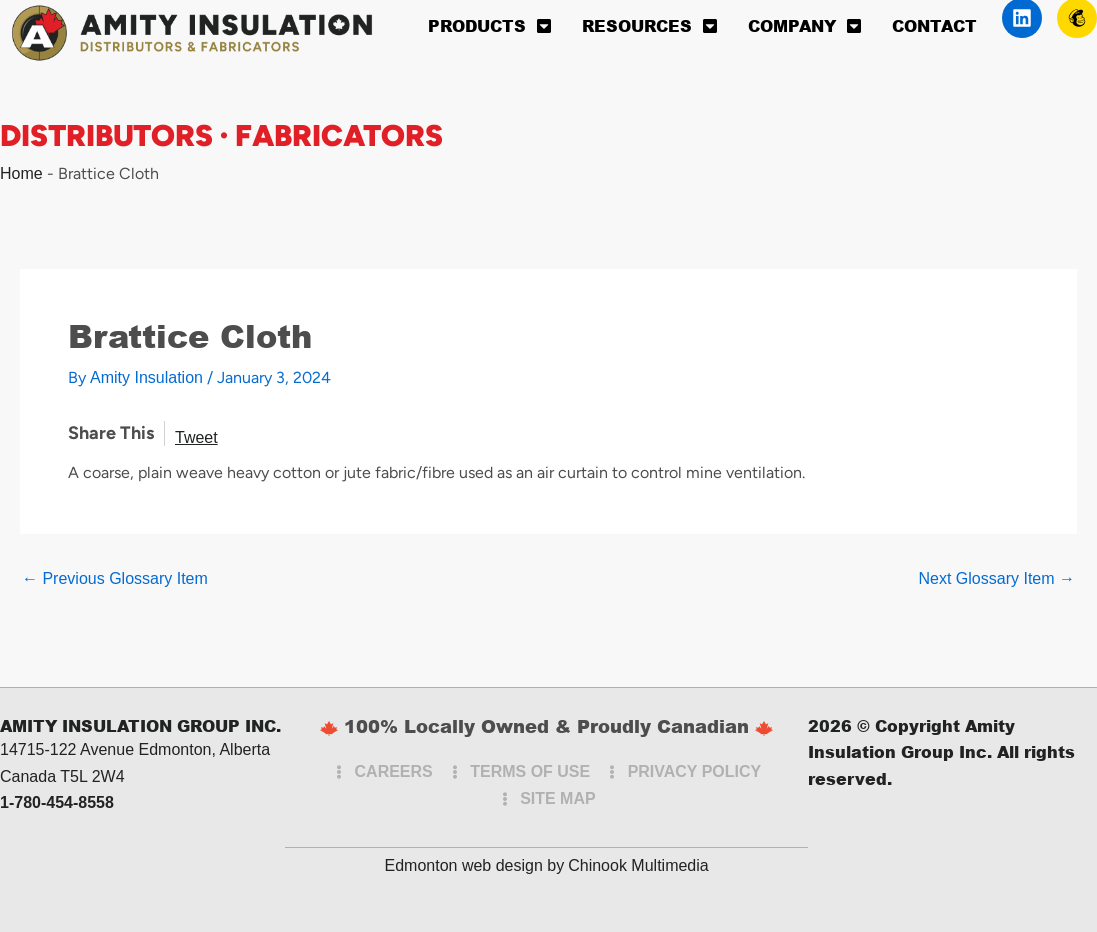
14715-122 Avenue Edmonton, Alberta (135, 749)
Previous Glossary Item (115, 579)
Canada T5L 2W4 (62, 776)
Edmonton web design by (475, 865)
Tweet (196, 437)
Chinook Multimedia (638, 865)
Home (21, 173)
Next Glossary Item (997, 579)
